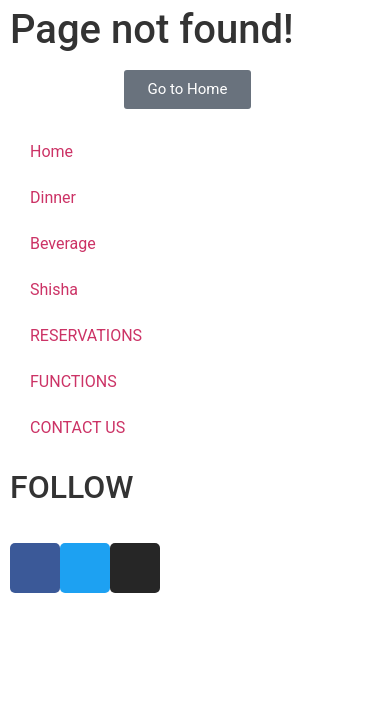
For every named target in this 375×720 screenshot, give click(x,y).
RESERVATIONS (86, 335)
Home (51, 151)
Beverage (63, 243)
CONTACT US (77, 427)
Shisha (54, 289)
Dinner (53, 197)
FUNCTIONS (73, 381)
